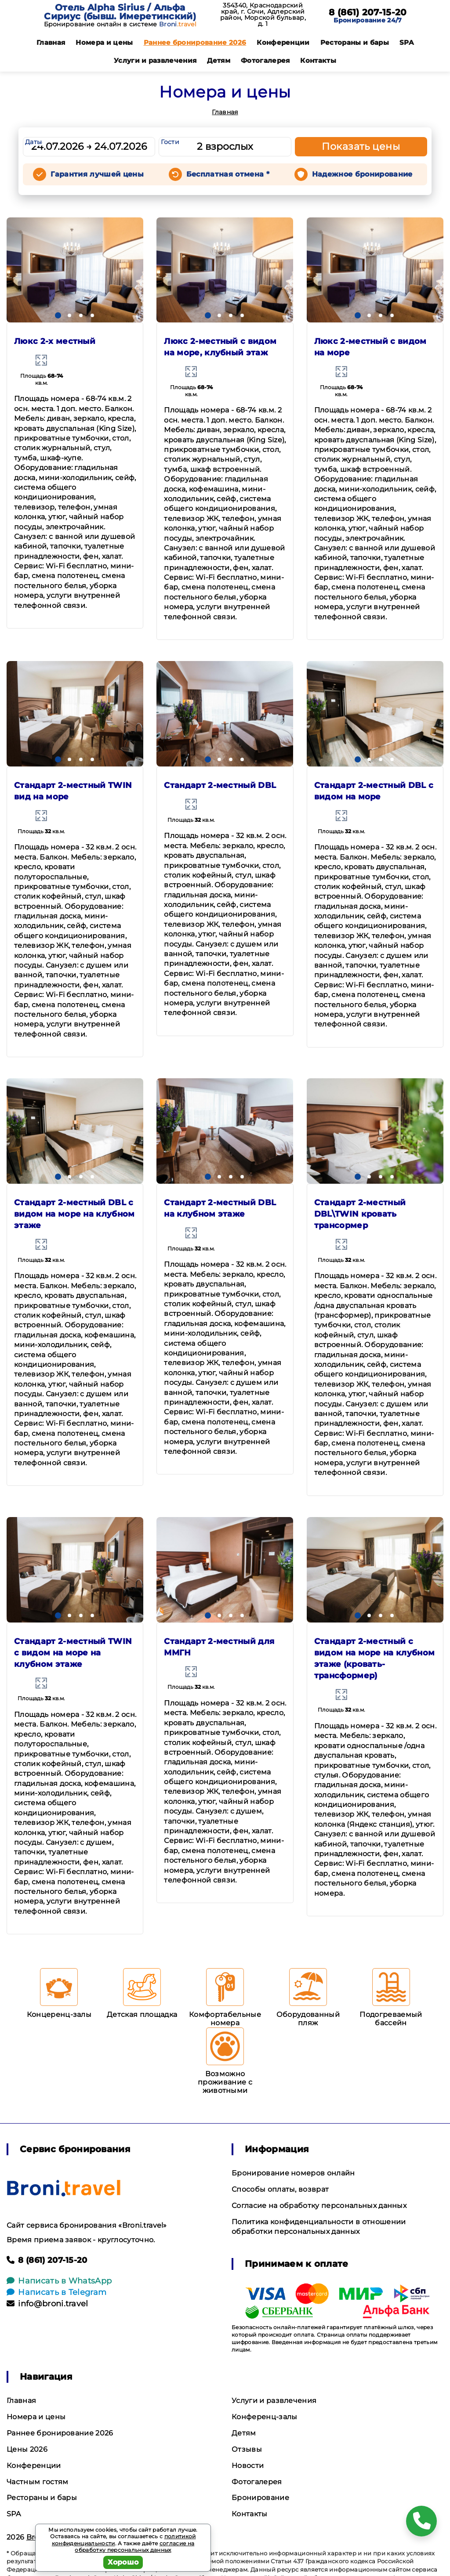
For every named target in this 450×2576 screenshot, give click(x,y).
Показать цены (361, 146)
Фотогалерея (265, 60)
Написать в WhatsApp (59, 2281)
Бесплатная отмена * (227, 174)
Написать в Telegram (56, 2292)
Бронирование (260, 2497)
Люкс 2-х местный (54, 341)
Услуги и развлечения (155, 60)
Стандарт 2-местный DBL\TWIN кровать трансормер (360, 1214)
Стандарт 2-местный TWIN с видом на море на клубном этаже (73, 1653)
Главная (50, 42)
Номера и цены (104, 42)
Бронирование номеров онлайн (293, 2173)
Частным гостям (37, 2482)
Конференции (283, 42)
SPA (406, 42)
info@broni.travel (47, 2304)
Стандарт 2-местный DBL (220, 785)
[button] (58, 315)
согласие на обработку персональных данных (134, 2547)
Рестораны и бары (354, 42)
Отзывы (247, 2449)
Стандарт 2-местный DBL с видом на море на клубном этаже (74, 1214)
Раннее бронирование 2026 (195, 42)
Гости (170, 142)
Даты (33, 142)
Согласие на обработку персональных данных (319, 2205)
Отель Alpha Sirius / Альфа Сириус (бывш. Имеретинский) (120, 12)
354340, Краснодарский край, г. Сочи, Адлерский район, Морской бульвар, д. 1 (263, 14)
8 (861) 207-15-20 (367, 12)
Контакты (318, 60)
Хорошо (123, 2562)
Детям (218, 60)
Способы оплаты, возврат (280, 2189)
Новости (248, 2465)
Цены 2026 (27, 2449)
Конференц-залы (264, 2417)
